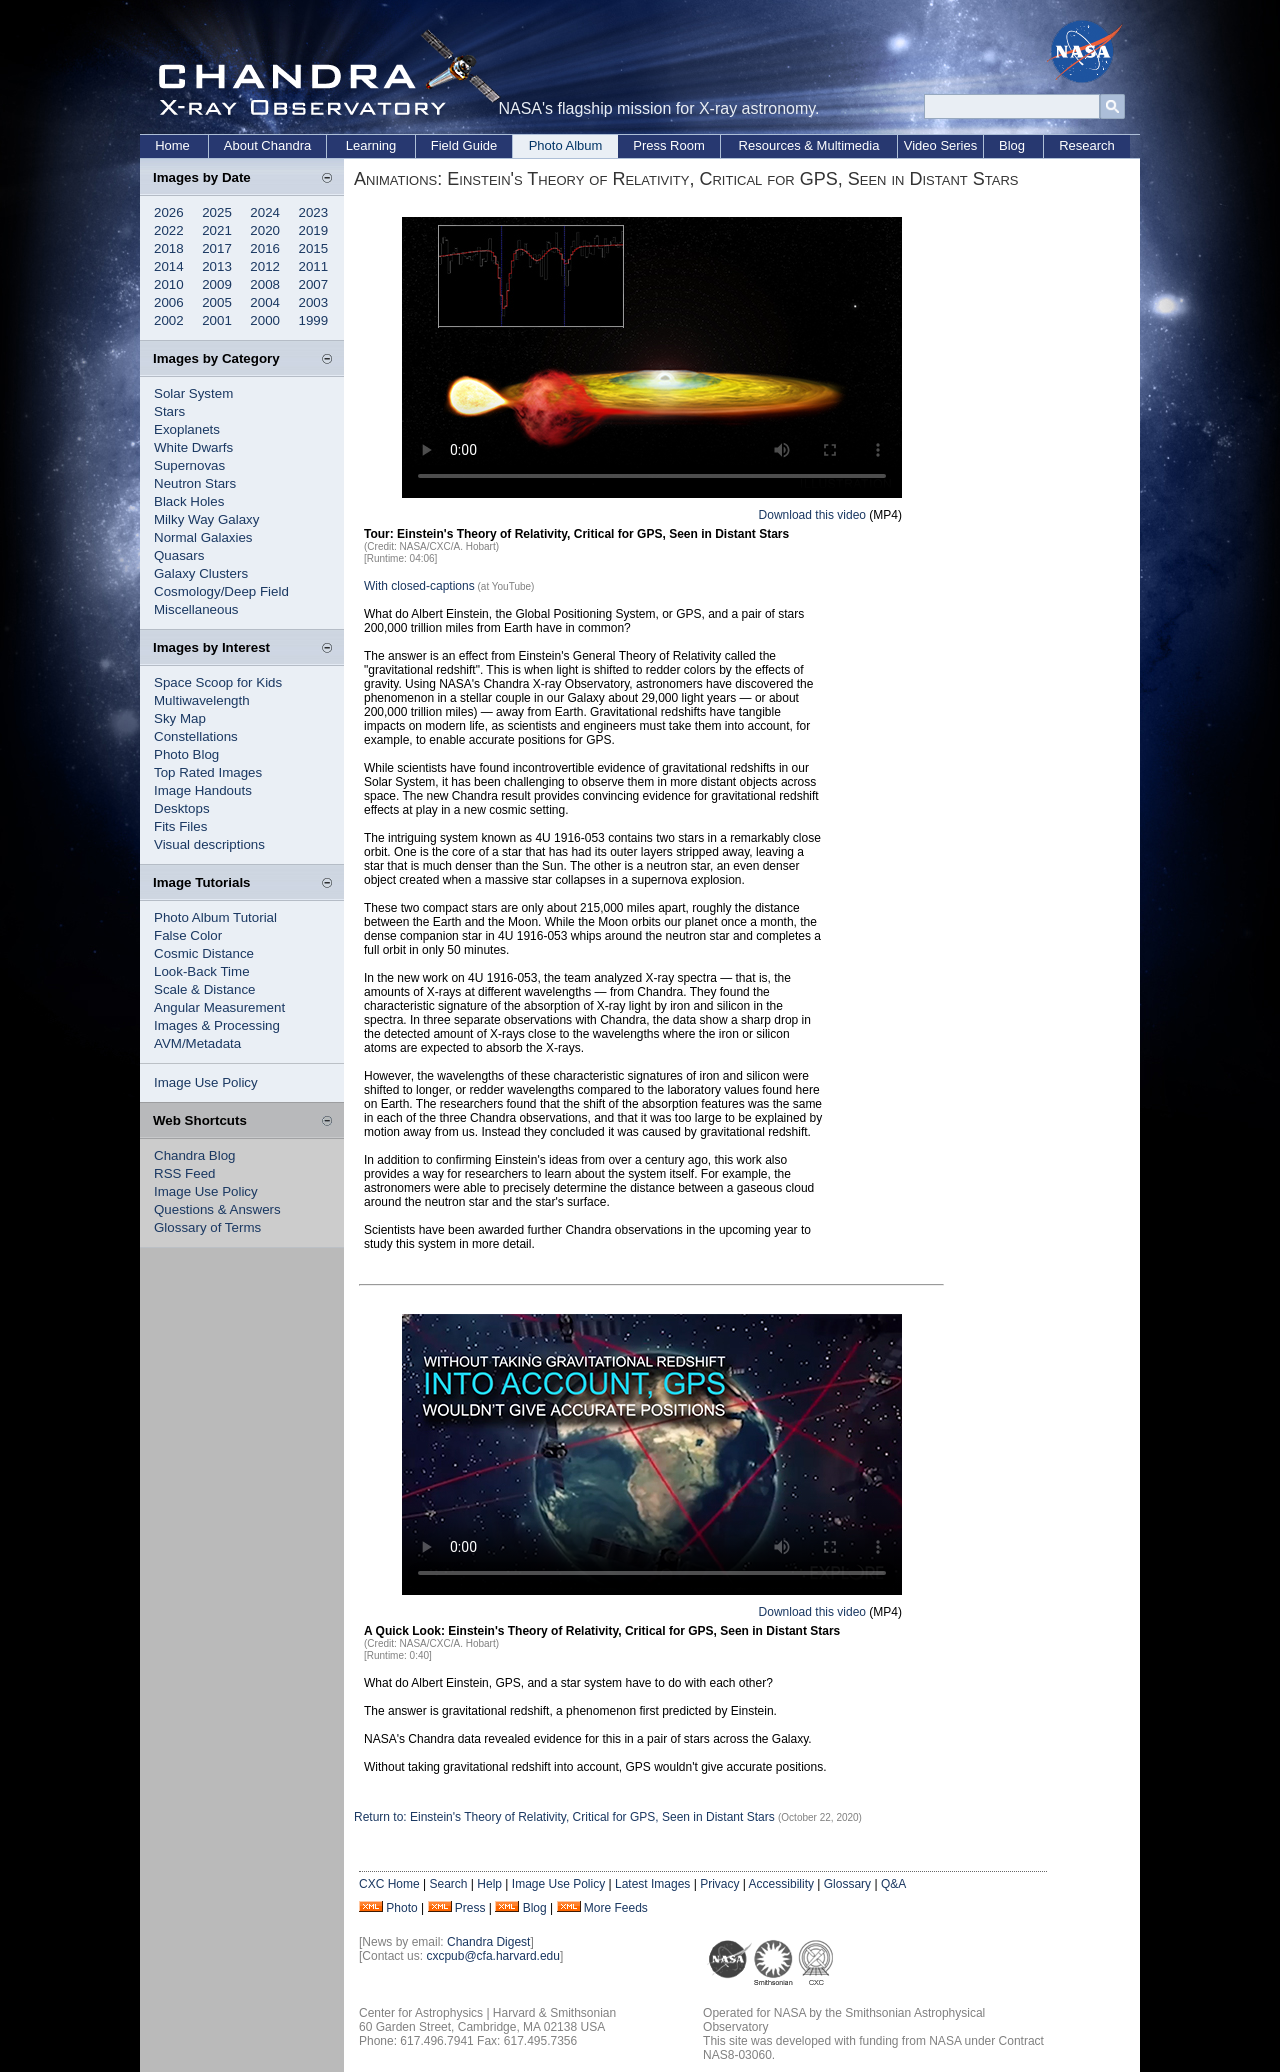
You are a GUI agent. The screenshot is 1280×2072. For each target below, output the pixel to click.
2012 (265, 266)
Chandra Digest (488, 1942)
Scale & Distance (205, 989)
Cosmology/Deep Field (221, 591)
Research (1087, 145)
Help (489, 1884)
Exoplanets (187, 429)
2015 (314, 248)
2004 (265, 302)
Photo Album (566, 145)
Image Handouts (203, 790)
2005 (217, 302)
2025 (217, 212)
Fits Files (180, 826)
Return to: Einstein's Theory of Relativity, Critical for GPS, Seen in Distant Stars (566, 1817)
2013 (217, 266)
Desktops (182, 808)
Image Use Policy (206, 1082)
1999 (314, 320)
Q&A (893, 1884)
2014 (169, 266)
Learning (371, 145)
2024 (265, 212)
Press (470, 1908)
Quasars (179, 555)
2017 (217, 248)
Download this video (812, 515)
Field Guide (464, 145)
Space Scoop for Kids (218, 682)
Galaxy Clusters (201, 573)
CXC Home (389, 1884)
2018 (169, 248)
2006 (169, 302)
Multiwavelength (202, 700)
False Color (188, 935)
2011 (314, 266)
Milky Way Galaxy (206, 519)
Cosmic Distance (204, 953)
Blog (1012, 145)
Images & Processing (217, 1025)
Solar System (193, 393)
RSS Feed (185, 1173)
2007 (314, 284)
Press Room (669, 145)
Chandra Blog (195, 1155)
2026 (169, 212)
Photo (401, 1908)
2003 (314, 302)
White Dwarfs (193, 447)
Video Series (940, 145)
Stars (169, 411)
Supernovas (189, 465)
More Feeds (616, 1908)
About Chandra (267, 145)
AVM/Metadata (197, 1043)
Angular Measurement (219, 1007)
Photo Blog (186, 754)
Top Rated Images (208, 772)
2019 (314, 230)
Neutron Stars (195, 483)
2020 (265, 230)
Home (172, 145)
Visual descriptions (209, 844)
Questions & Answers (217, 1209)
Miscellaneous (196, 609)
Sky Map (180, 718)
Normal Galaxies (203, 537)
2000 (265, 320)
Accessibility (781, 1884)
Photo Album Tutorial (215, 917)
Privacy (719, 1884)
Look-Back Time (202, 971)
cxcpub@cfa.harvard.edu (493, 1956)
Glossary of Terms (207, 1227)
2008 (265, 284)
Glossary (847, 1884)
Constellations (196, 736)
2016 (265, 248)
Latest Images (652, 1884)
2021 (217, 230)
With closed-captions (419, 586)
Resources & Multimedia (809, 145)
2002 (169, 320)
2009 (217, 284)
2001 (217, 320)
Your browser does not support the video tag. (652, 357)
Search (448, 1884)
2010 (169, 284)
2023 (314, 212)
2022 (169, 230)
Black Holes (189, 501)
